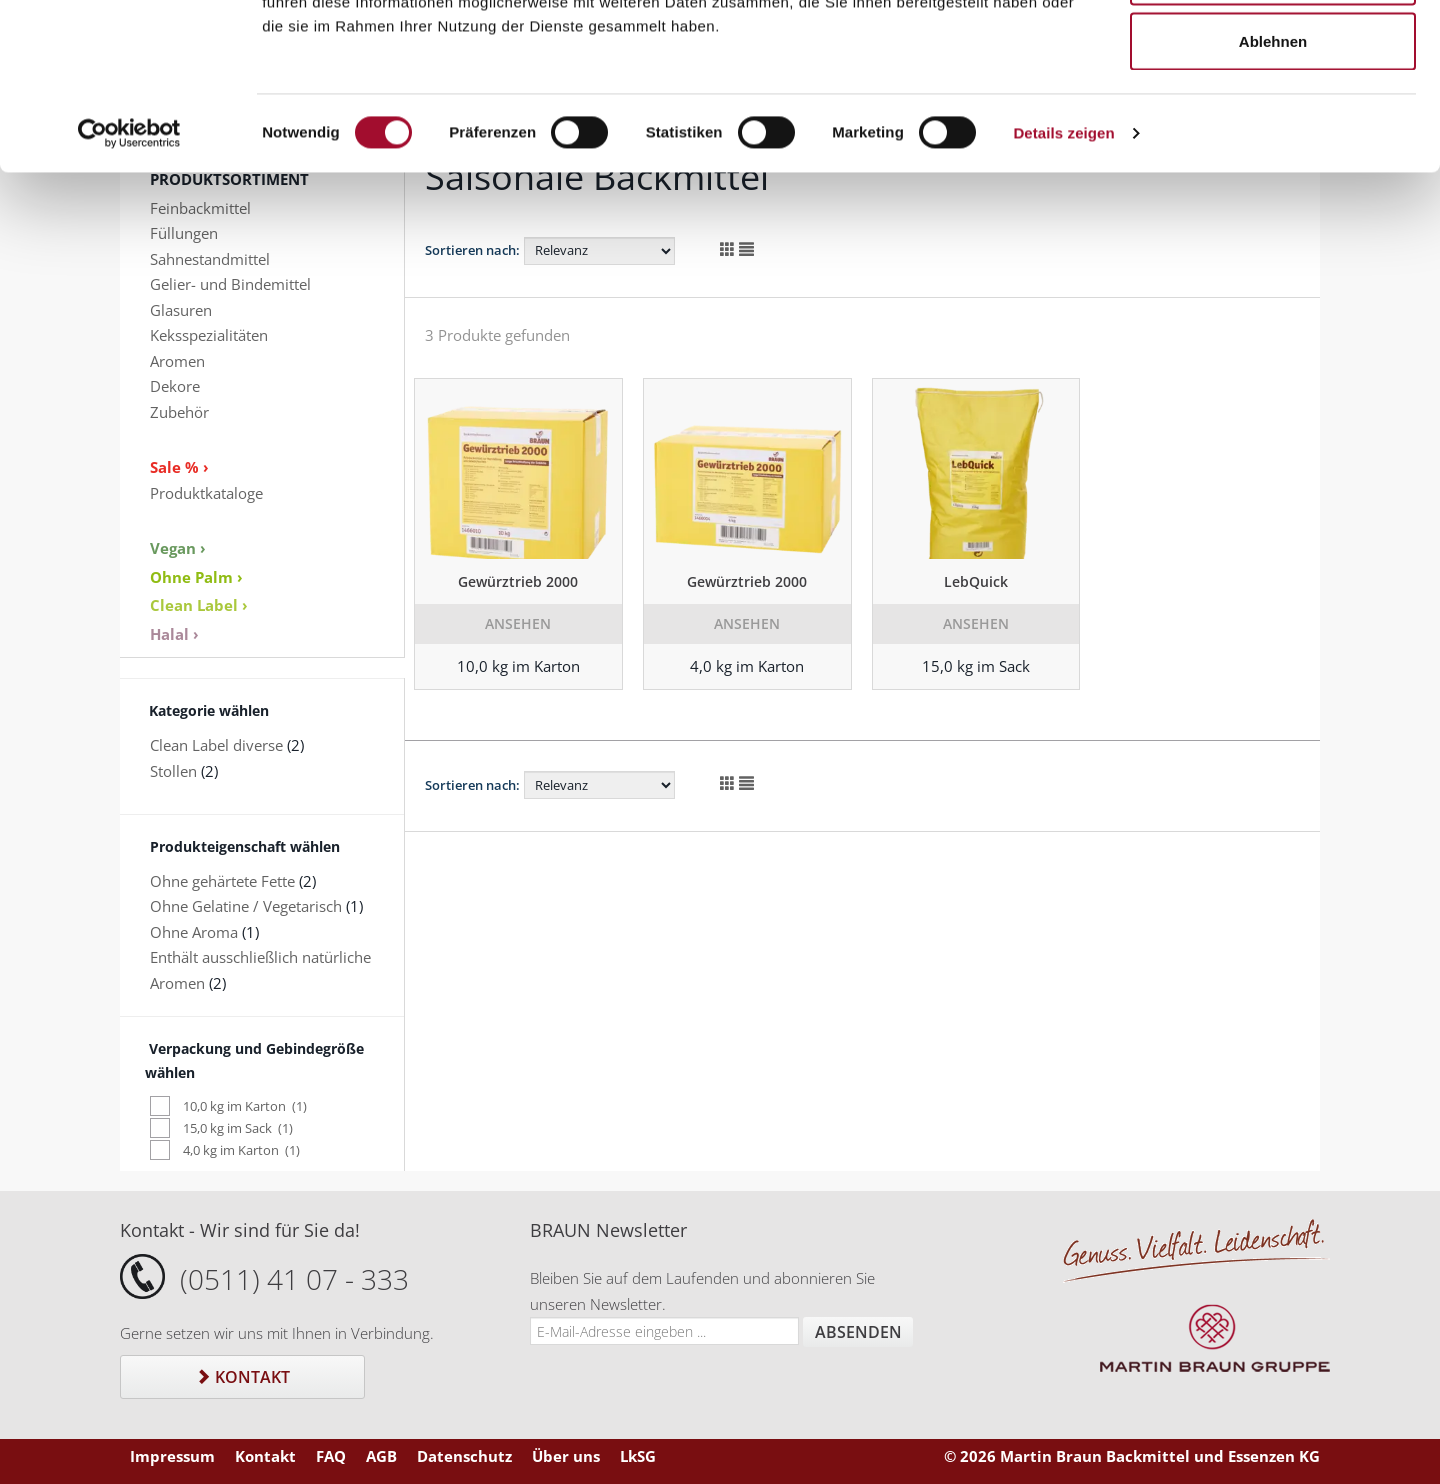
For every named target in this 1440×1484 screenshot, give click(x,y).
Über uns (566, 1456)
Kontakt (242, 1377)
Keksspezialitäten (209, 335)
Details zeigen (1063, 275)
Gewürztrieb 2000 (518, 581)
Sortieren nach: (472, 785)
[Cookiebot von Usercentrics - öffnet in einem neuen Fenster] (129, 276)
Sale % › (179, 467)
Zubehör (179, 412)
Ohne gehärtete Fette (222, 881)
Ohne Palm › (196, 577)
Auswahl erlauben (1273, 118)
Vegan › (178, 548)
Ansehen (518, 623)
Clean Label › (199, 605)
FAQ (331, 1456)
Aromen (177, 361)
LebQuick (976, 581)
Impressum (172, 1456)
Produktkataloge (206, 493)
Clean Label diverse (216, 745)
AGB (381, 1456)
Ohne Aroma (194, 932)
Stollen (173, 771)
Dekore (175, 386)
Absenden (858, 1332)
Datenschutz (464, 1456)
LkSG (638, 1456)
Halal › (174, 634)
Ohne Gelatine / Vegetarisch (246, 906)
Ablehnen (1273, 183)
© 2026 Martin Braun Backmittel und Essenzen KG (1132, 1456)
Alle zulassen (1272, 52)
